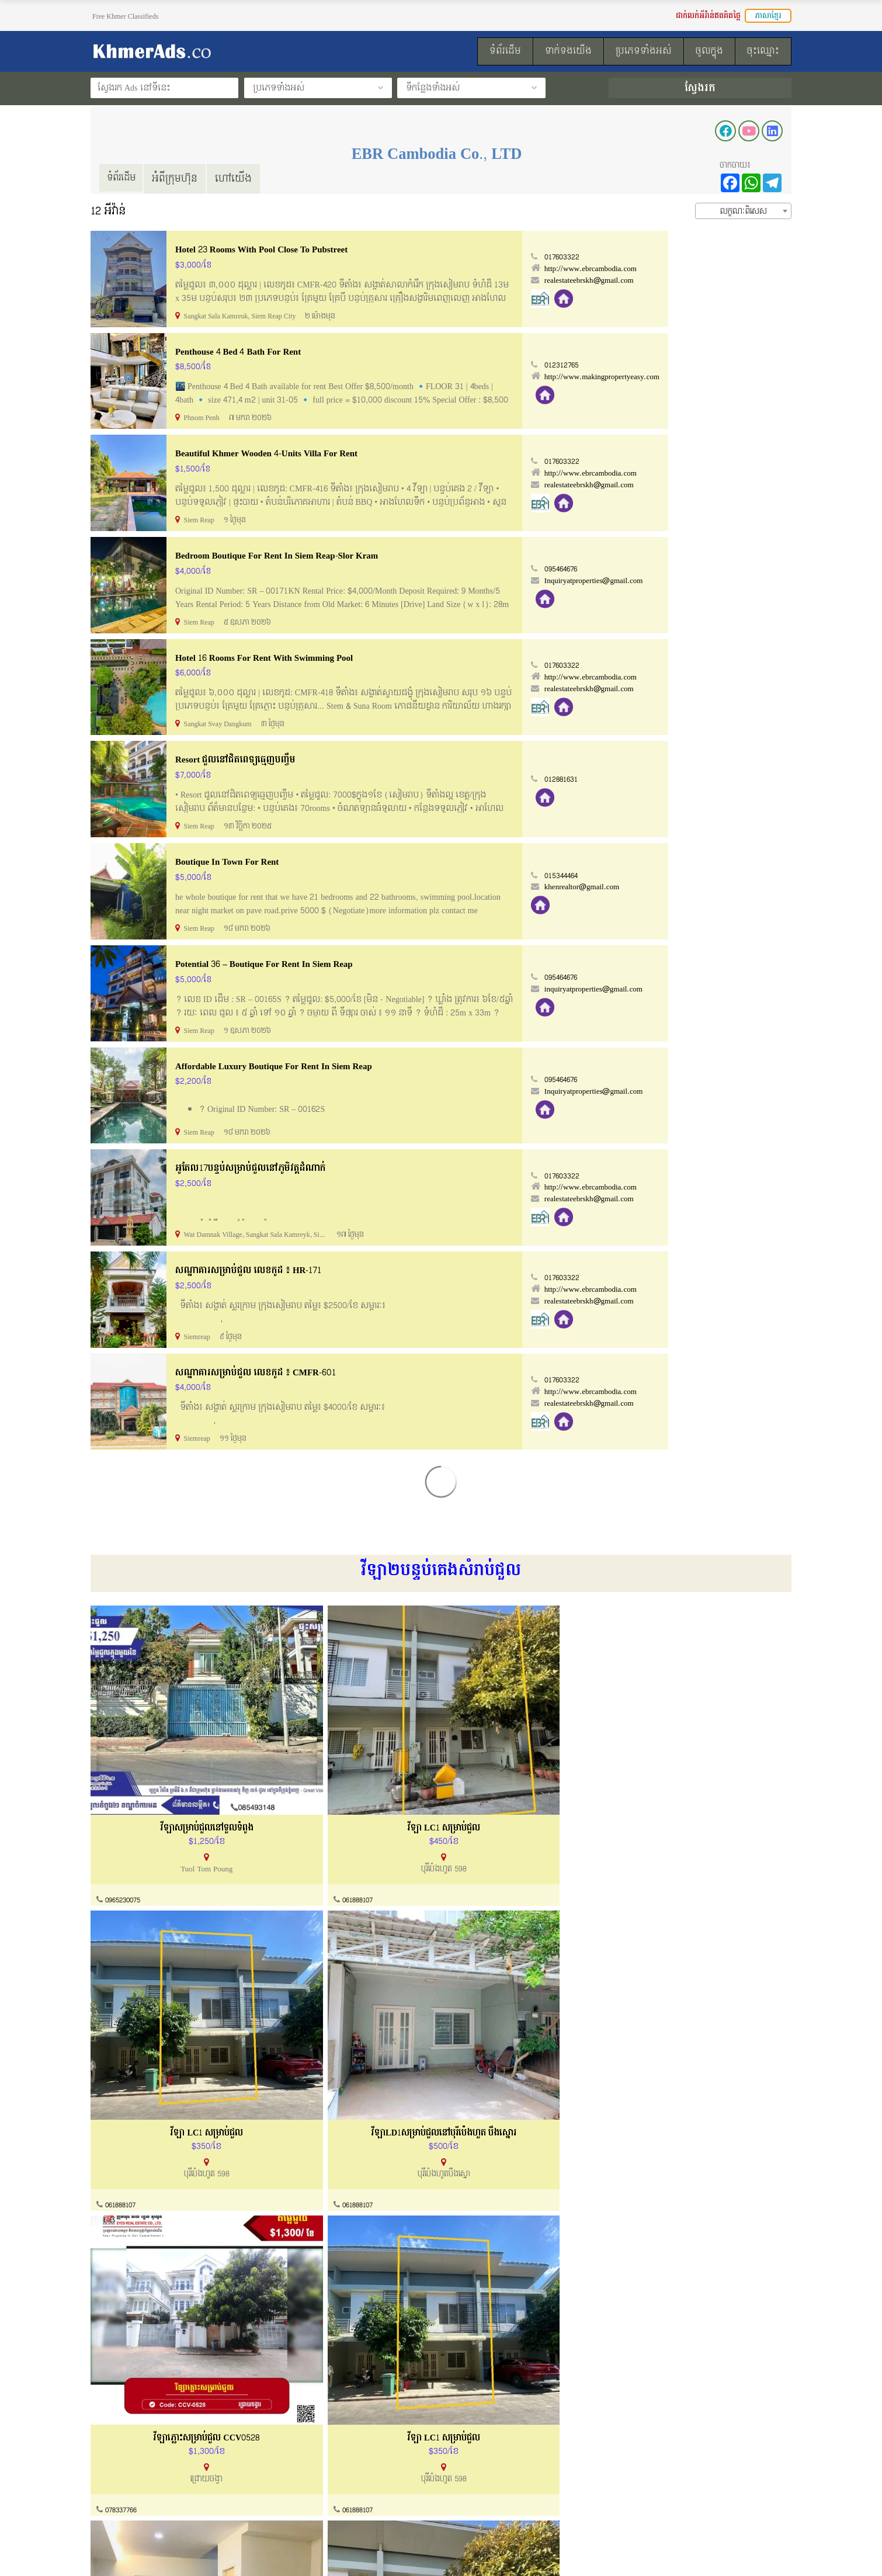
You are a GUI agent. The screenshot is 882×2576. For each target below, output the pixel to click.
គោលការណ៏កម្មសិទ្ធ (123, 2498)
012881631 (685, 777)
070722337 (652, 2342)
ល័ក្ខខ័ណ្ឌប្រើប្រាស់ (121, 2476)
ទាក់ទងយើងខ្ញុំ (297, 2454)
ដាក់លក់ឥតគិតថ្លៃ (484, 2476)
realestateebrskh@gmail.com (712, 280)
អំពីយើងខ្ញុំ (108, 2454)
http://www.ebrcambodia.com (714, 269)
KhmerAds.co (164, 2551)
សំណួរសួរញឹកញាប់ (304, 2498)
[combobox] (743, 210)
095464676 (686, 568)
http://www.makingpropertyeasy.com (725, 376)
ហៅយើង (238, 177)
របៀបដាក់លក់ (479, 2454)
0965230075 (124, 1841)
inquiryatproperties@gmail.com (717, 986)
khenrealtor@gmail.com (705, 885)
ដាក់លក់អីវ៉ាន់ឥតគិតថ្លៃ (708, 15)
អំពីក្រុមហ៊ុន (180, 177)
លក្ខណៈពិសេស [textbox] (743, 211)
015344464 (686, 873)
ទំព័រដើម (123, 177)
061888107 (298, 1841)
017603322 (686, 257)
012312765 (685, 365)
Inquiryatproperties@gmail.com (717, 580)
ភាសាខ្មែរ (768, 15)
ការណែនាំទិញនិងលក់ (309, 2476)
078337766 (121, 2091)
